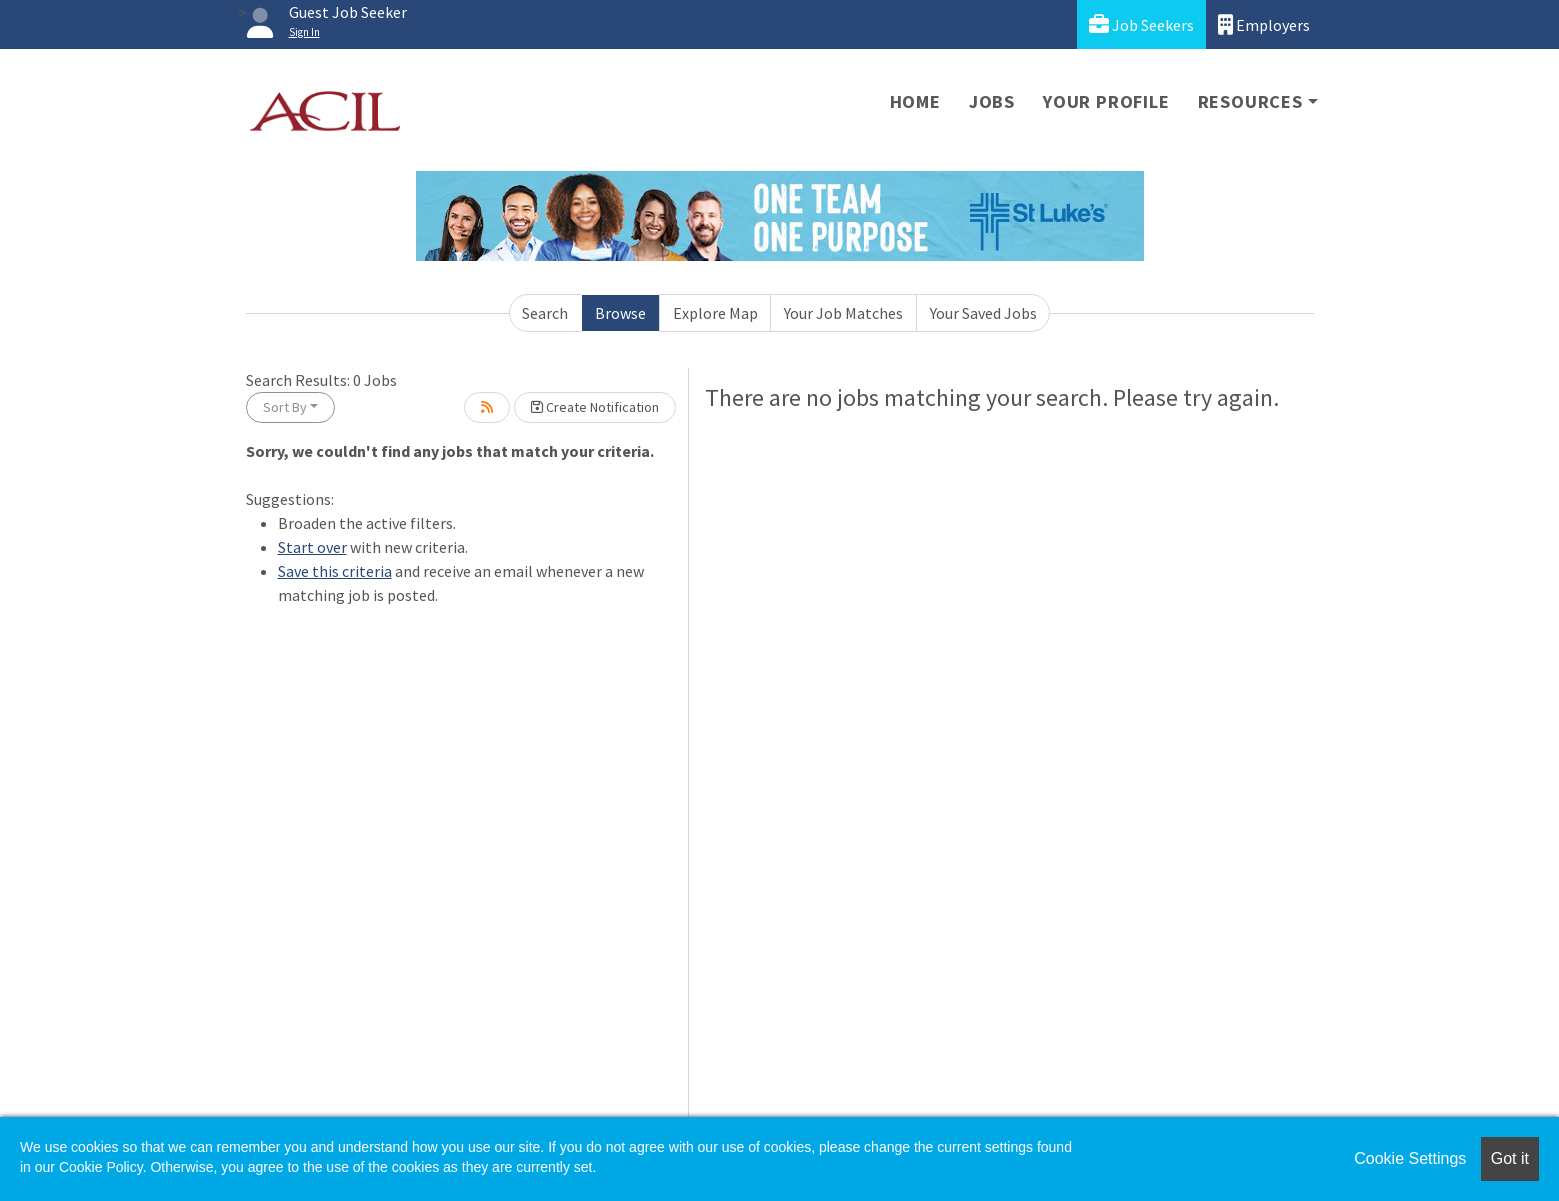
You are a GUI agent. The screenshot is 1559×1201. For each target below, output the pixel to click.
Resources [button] (1250, 101)
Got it (1510, 1158)
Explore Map (715, 313)
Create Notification (595, 407)
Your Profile (1106, 101)
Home (915, 101)
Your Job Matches (843, 313)
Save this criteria (335, 571)
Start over (312, 547)
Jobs (992, 101)
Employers (1264, 24)
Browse (620, 313)
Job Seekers (1141, 24)
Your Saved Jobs (983, 313)
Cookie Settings (1410, 1158)
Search (545, 313)
